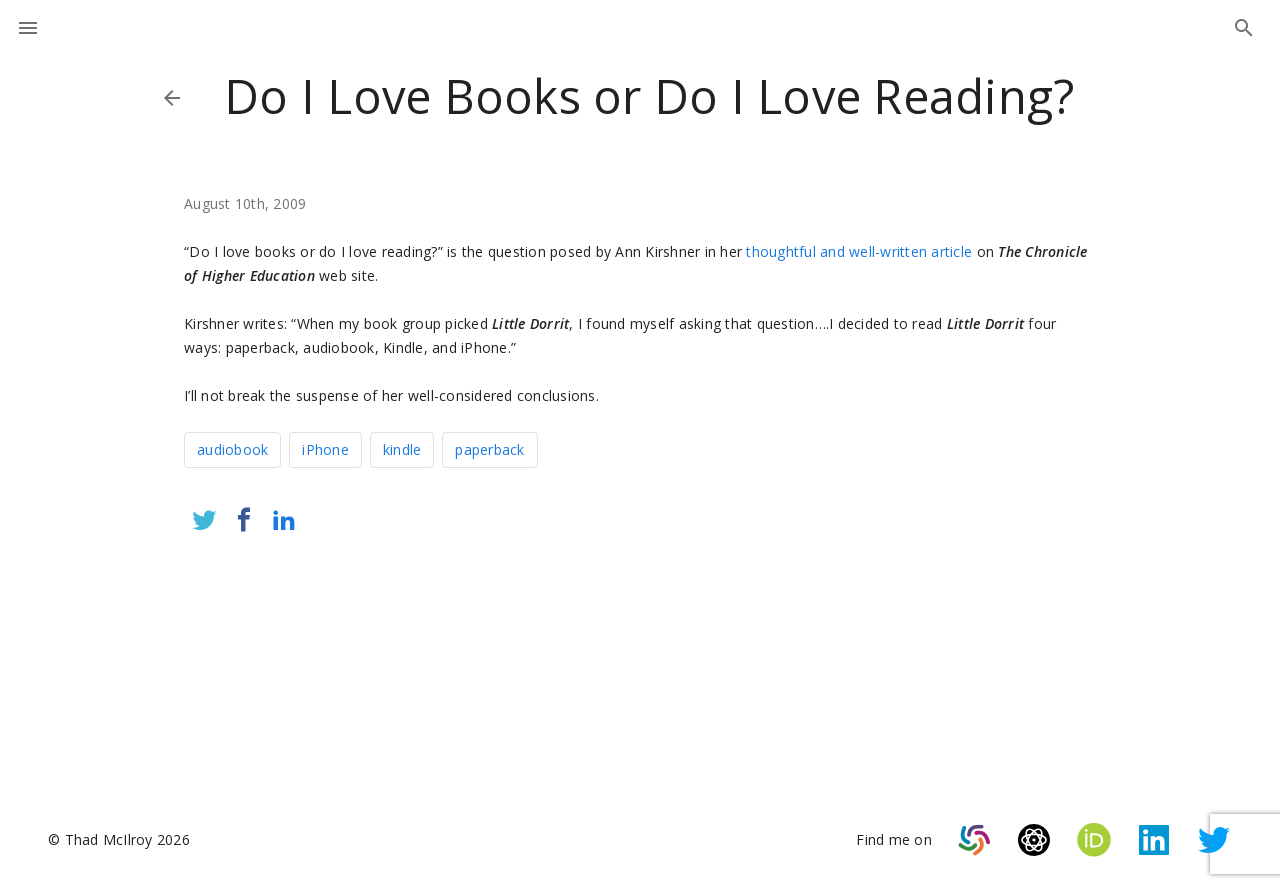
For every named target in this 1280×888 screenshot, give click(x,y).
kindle (402, 449)
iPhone (325, 449)
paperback (489, 449)
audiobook (232, 449)
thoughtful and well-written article (859, 251)
